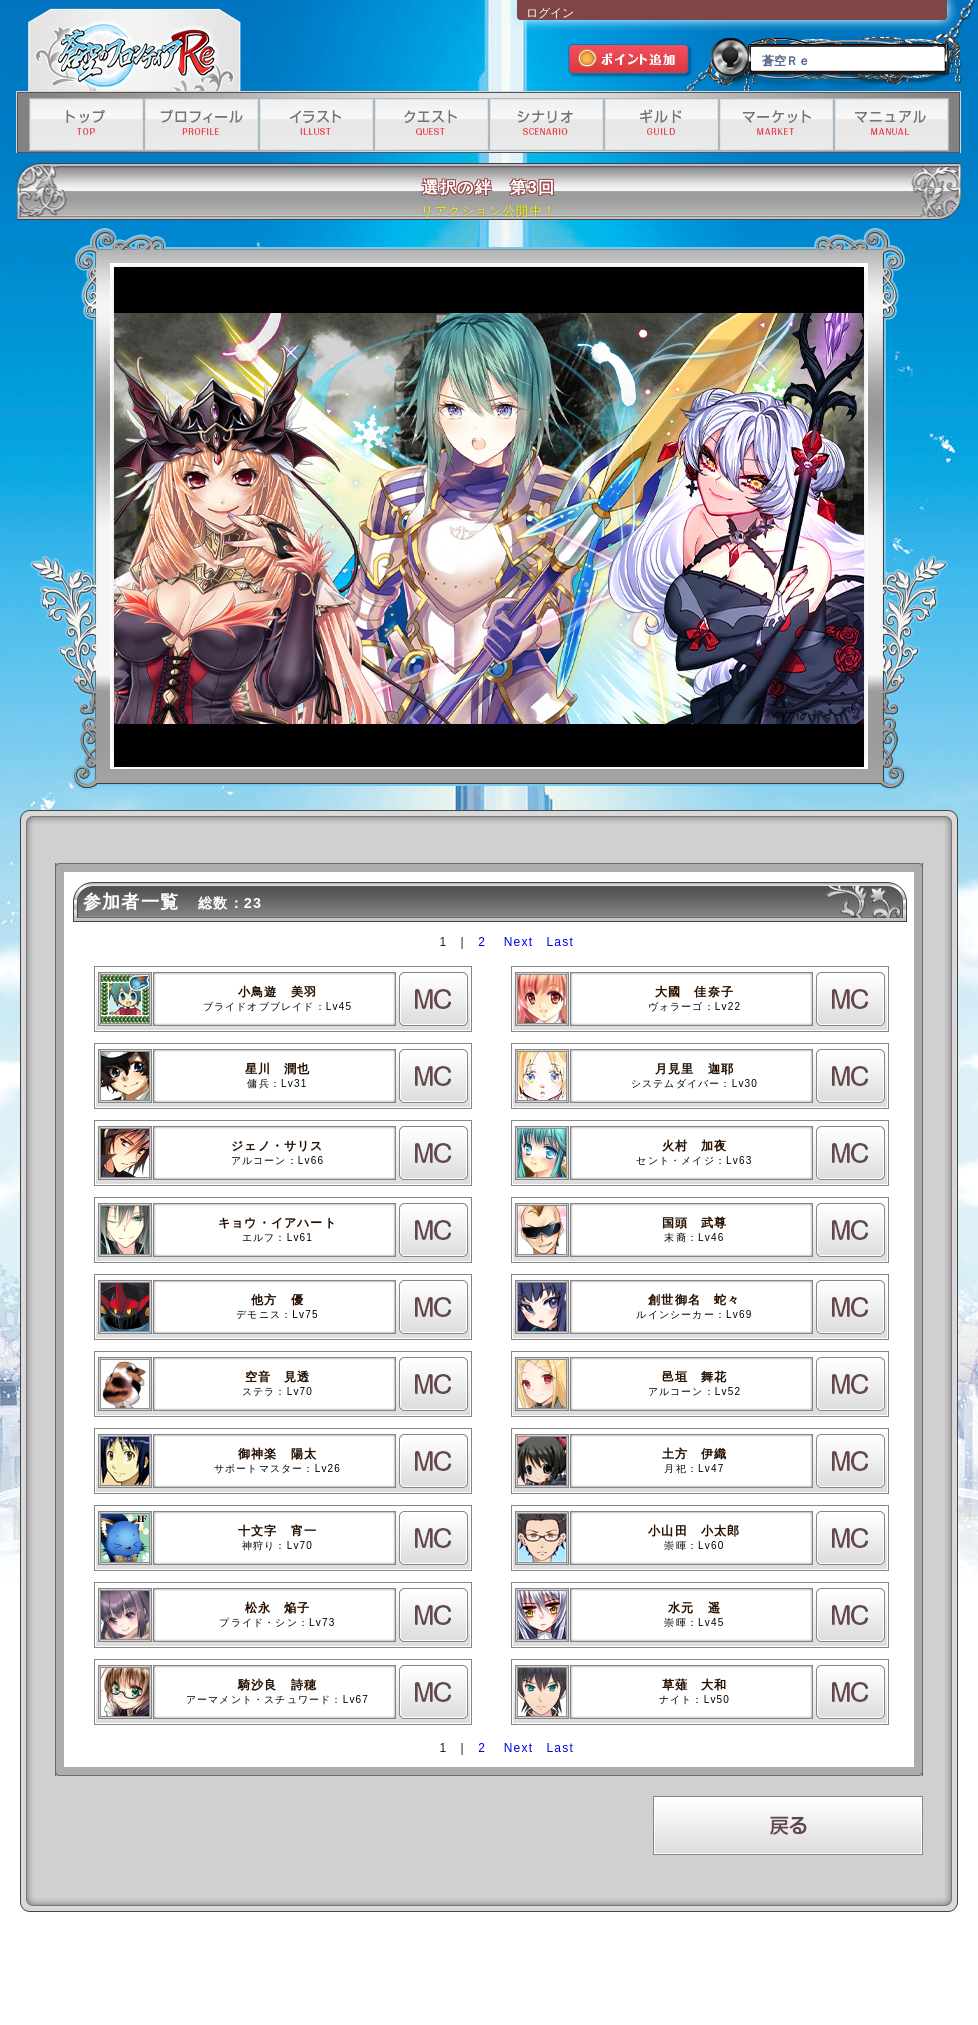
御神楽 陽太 (277, 1454)
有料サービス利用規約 (723, 1972)
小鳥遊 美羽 (277, 992)
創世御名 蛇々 (694, 1300)
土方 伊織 (695, 1454)
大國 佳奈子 (694, 992)
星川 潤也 (278, 1069)
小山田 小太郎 (694, 1531)
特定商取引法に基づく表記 (467, 1972)
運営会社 (209, 1972)
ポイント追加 (630, 61)
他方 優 (277, 1300)
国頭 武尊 (695, 1223)
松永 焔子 (278, 1608)
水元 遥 (694, 1608)
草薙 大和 (695, 1685)
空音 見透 (278, 1377)
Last (559, 942)
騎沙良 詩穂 (277, 1685)
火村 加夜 (695, 1146)
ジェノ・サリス (277, 1146)
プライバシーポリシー (348, 1972)
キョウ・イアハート (277, 1223)
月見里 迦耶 (694, 1069)
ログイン (550, 13)
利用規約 (265, 1972)
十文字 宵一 (277, 1531)
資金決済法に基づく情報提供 (599, 1972)
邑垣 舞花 (695, 1377)
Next (518, 942)
